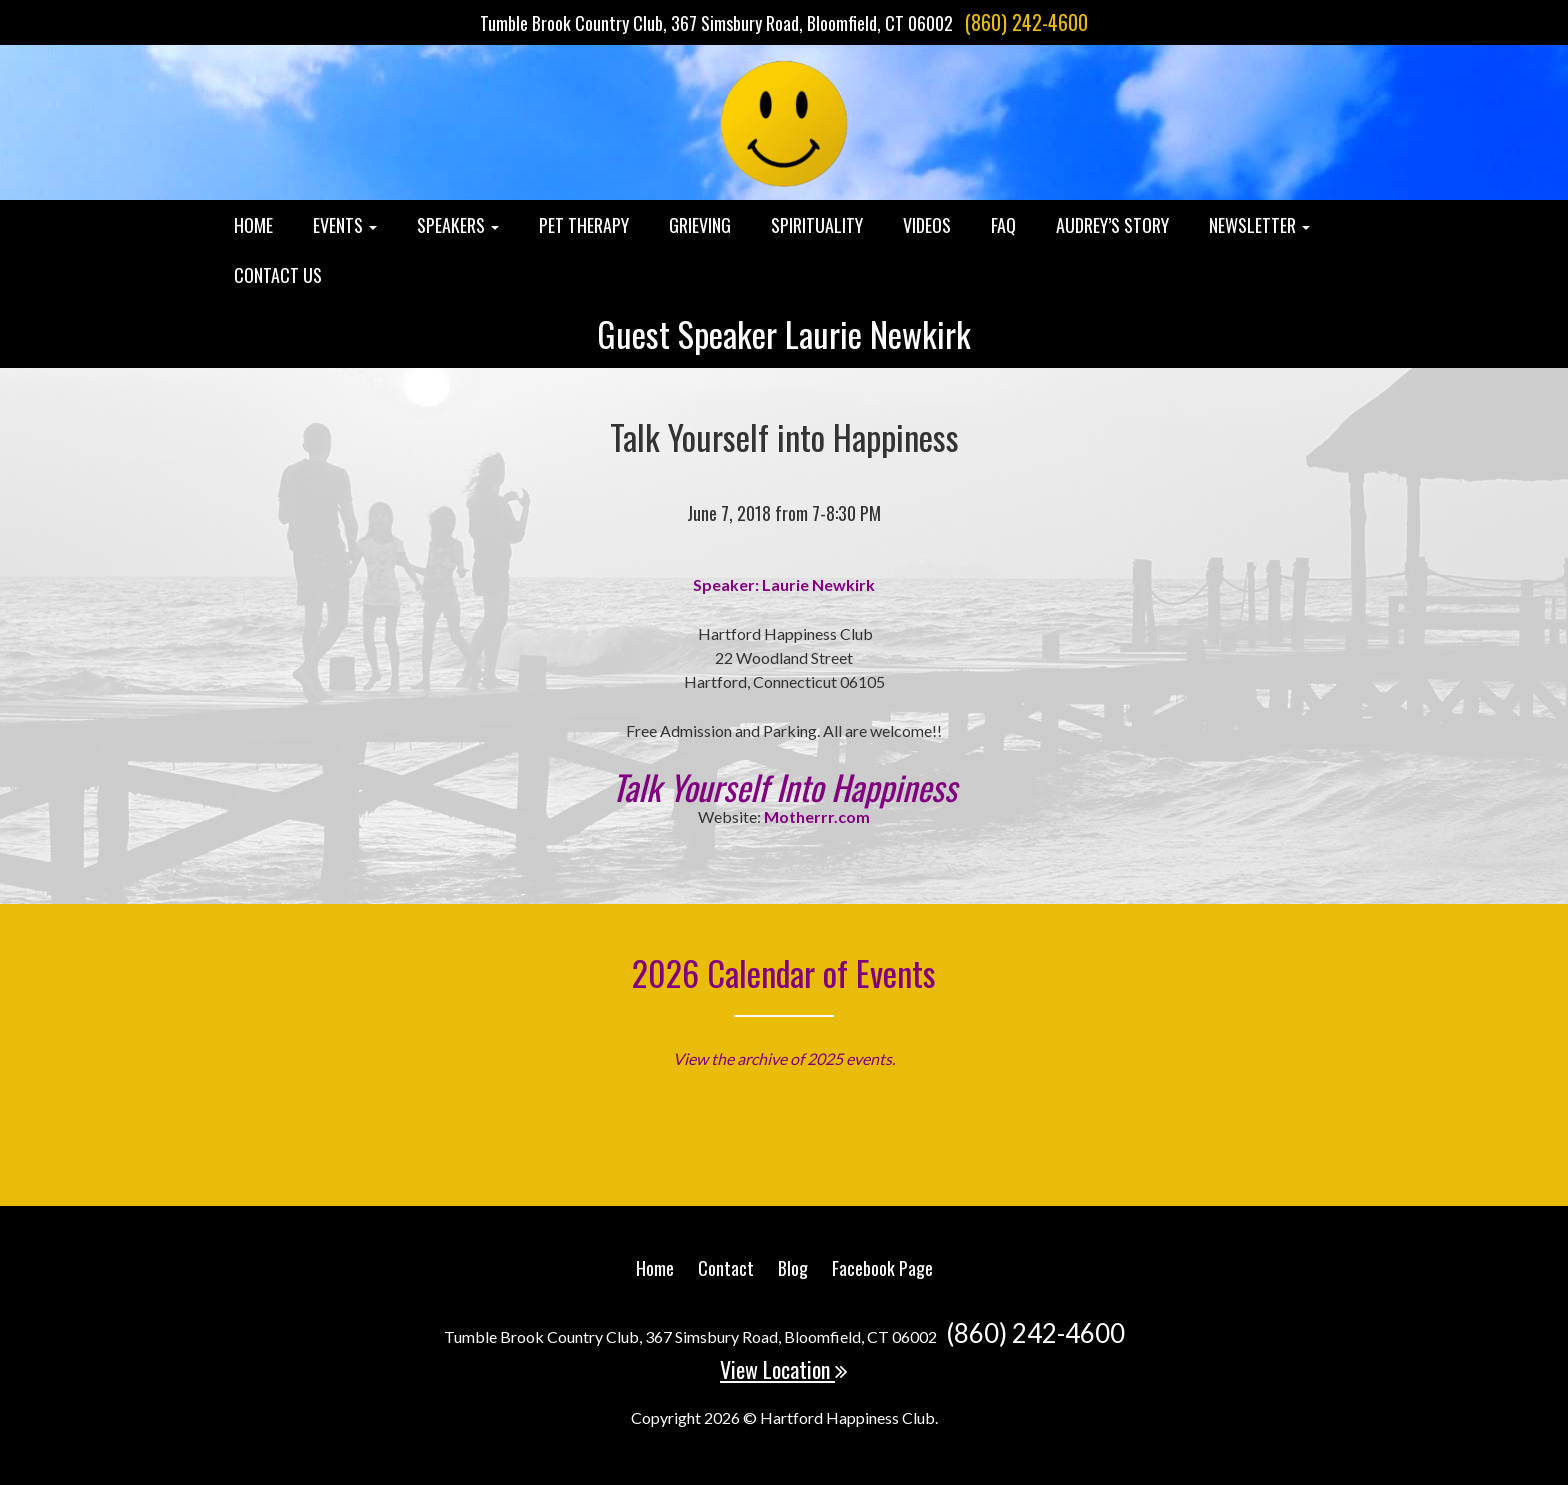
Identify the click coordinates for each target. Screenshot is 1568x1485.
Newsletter (1259, 225)
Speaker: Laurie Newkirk (784, 584)
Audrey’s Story (1112, 225)
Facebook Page (882, 1268)
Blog (793, 1268)
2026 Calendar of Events (784, 972)
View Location (784, 1369)
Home (253, 225)
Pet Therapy (584, 225)
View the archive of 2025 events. (784, 1058)
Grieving (700, 225)
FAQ (1003, 225)
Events (345, 225)
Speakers (458, 225)
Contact (726, 1268)
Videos (927, 225)
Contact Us (278, 275)
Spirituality (817, 225)
